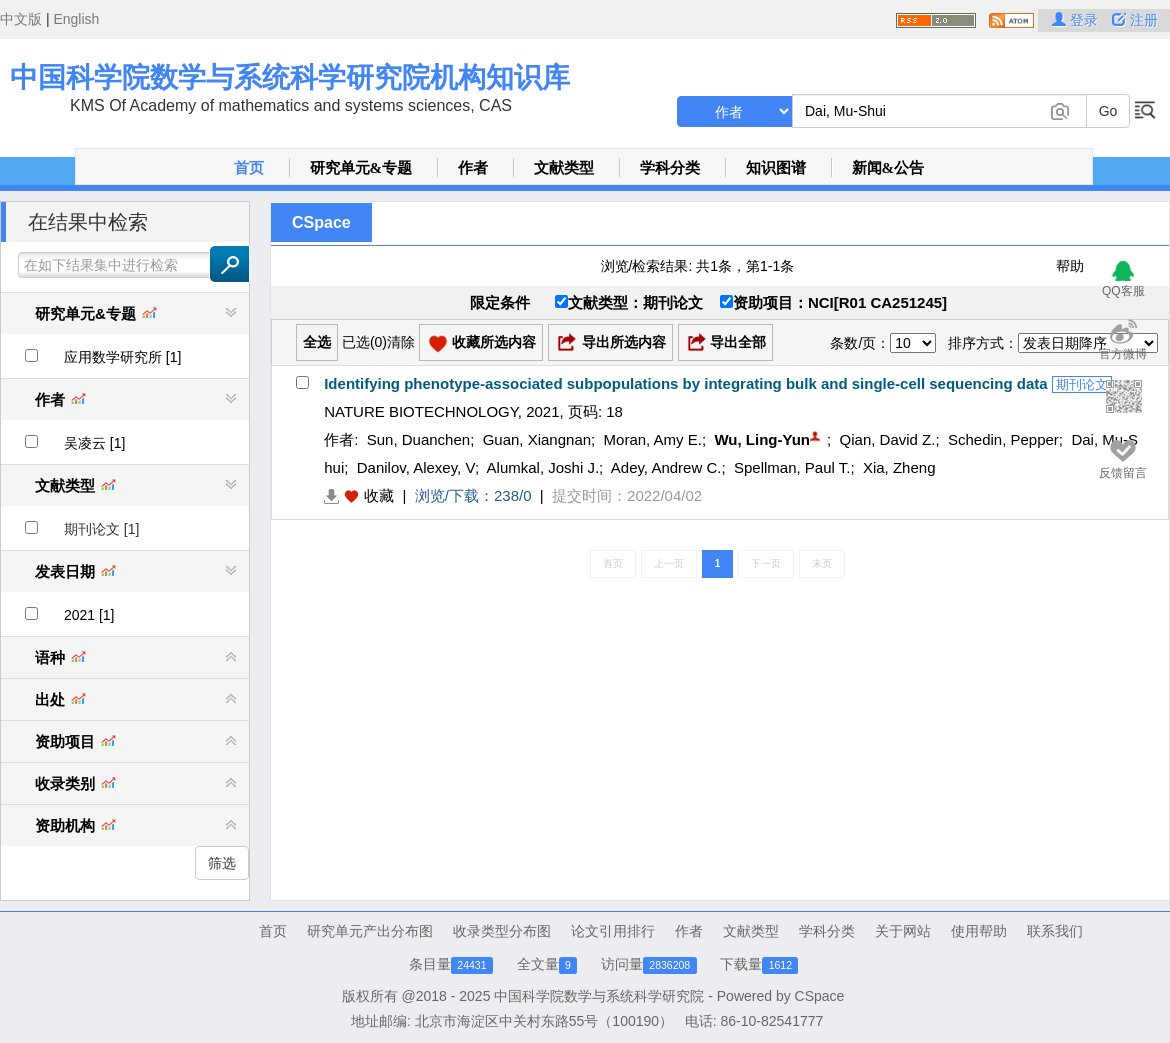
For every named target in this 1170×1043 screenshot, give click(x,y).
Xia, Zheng (899, 467)
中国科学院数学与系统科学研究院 (599, 996)
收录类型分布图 (502, 931)
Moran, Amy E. (653, 439)
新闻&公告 (888, 168)
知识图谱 (776, 168)
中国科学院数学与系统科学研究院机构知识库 (290, 77)
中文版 (21, 19)
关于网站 (903, 931)
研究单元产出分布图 (370, 931)
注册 (1135, 20)
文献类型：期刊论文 (629, 302)
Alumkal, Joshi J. (543, 467)
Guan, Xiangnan (537, 439)
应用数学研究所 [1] (122, 357)
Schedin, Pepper (1003, 439)
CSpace (321, 222)
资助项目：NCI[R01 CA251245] (833, 302)
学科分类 (670, 168)
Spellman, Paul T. (792, 467)
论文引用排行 (613, 931)
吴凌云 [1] (94, 443)
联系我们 (1055, 931)
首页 (249, 168)
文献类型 (564, 168)
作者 (473, 168)
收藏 (379, 495)
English (76, 19)
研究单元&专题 (361, 168)
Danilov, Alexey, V (416, 467)
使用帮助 (979, 931)
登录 (1077, 20)
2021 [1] (89, 615)
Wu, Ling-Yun (762, 439)
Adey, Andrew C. (666, 467)
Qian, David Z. (888, 439)
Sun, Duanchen (418, 439)
